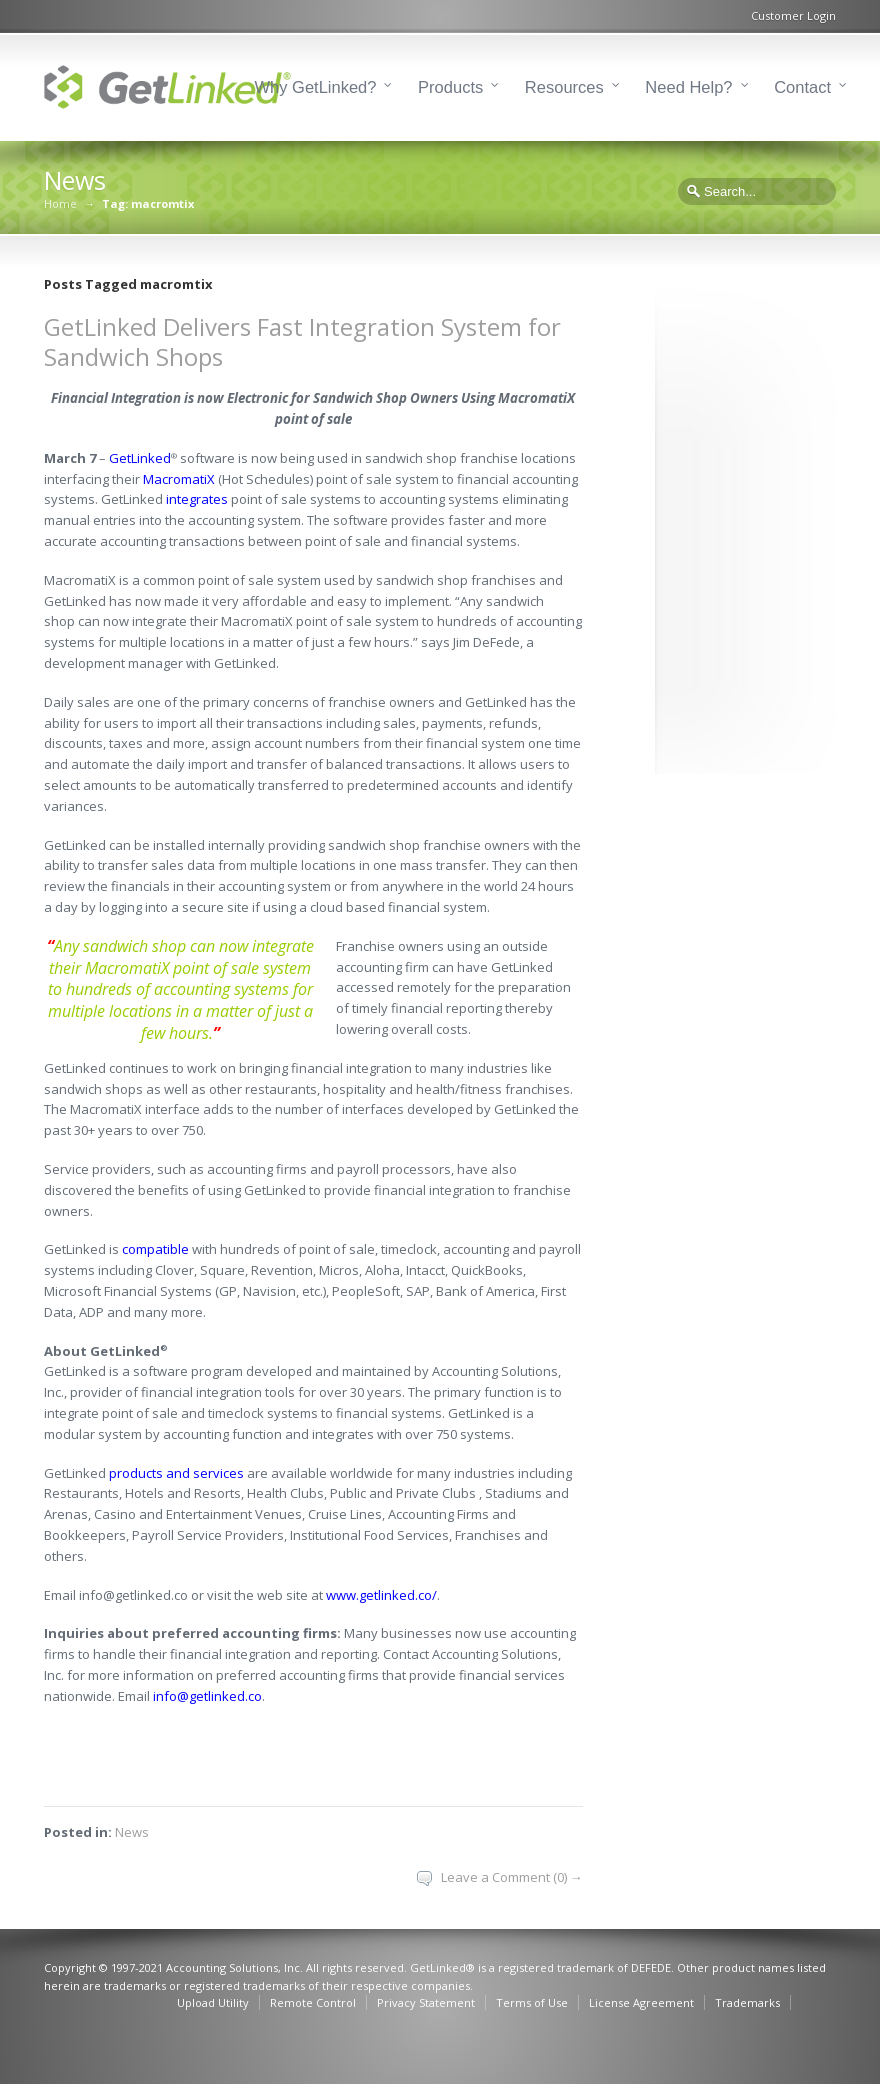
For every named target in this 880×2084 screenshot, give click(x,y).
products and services (176, 1473)
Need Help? (688, 87)
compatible (155, 1249)
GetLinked (140, 458)
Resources (564, 87)
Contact (802, 87)
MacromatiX (179, 479)
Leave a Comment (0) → (512, 1877)
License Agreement (641, 2002)
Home (60, 203)
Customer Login (793, 15)
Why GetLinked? (316, 87)
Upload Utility (213, 2002)
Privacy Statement (426, 2002)
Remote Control (313, 2002)
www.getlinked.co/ (381, 1595)
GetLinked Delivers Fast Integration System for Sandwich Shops (302, 341)
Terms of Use (532, 2002)
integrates (197, 499)
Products (450, 87)
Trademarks (747, 2002)
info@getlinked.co (207, 1696)
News (132, 1832)
